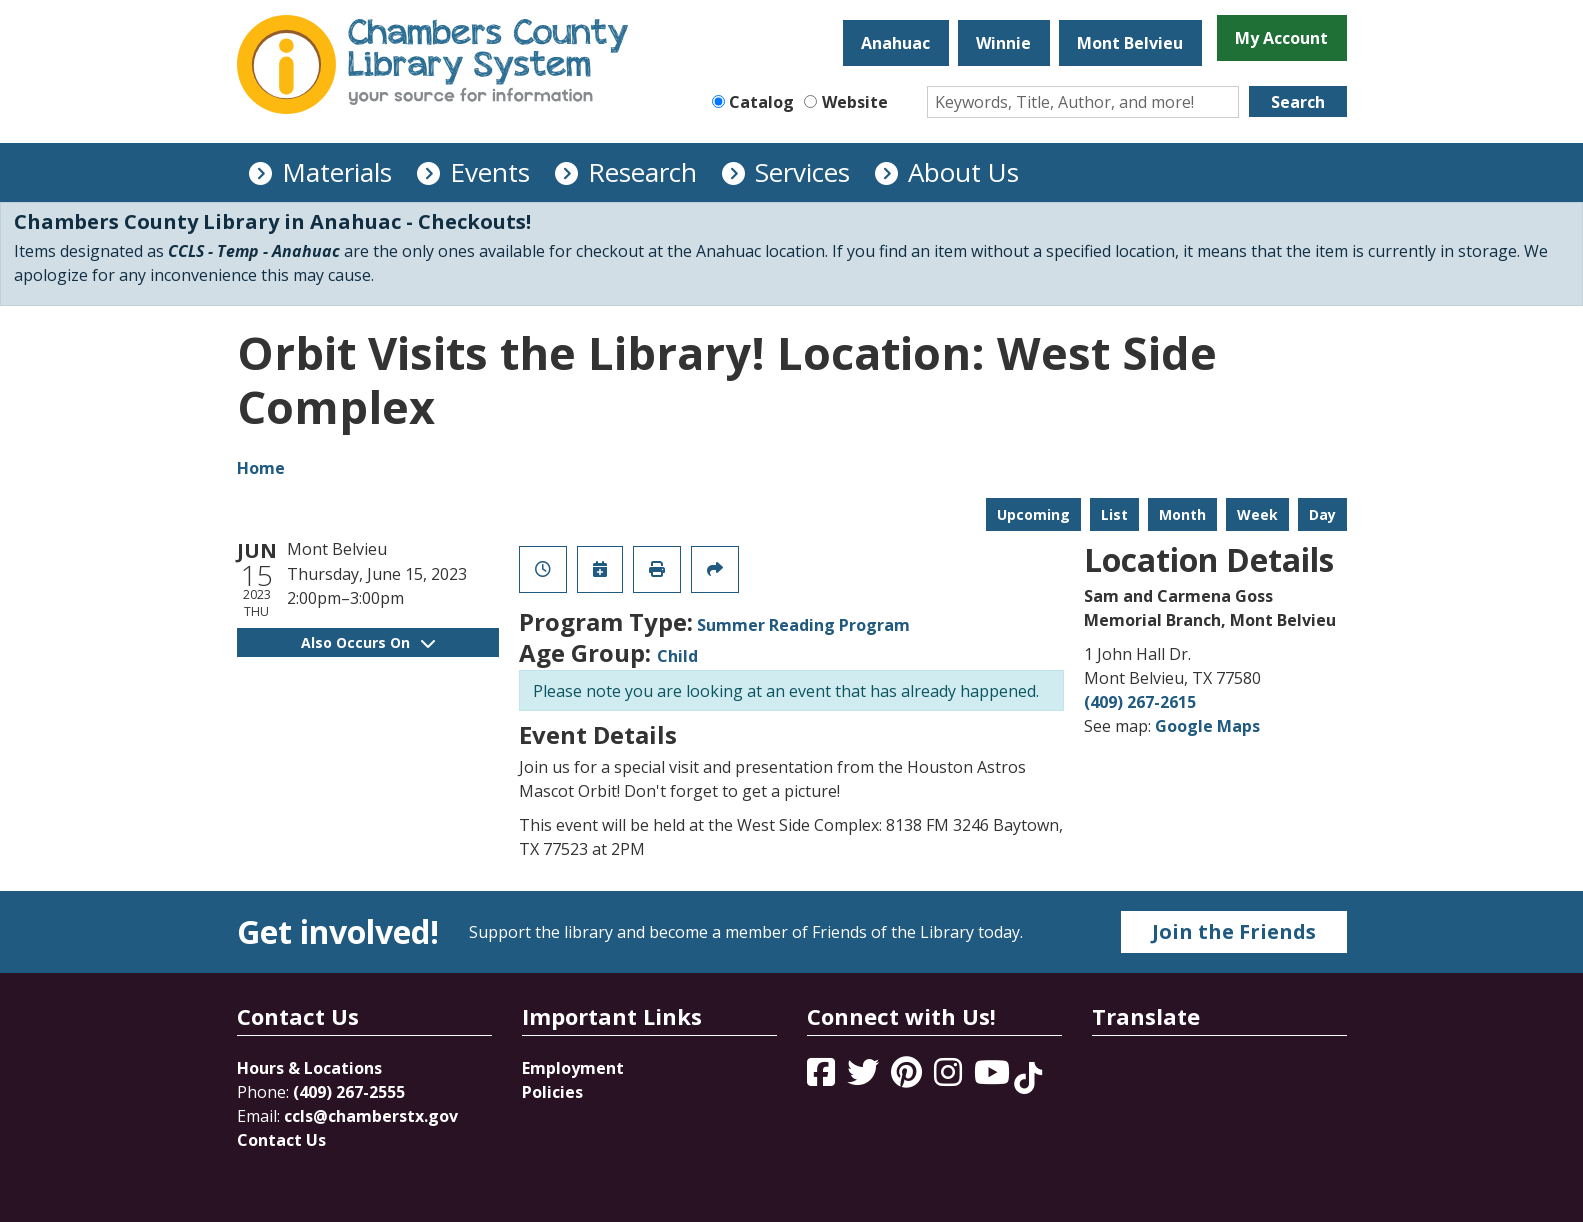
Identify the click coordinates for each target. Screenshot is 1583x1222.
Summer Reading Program (803, 625)
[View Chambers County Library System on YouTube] (994, 1078)
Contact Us (281, 1140)
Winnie (1003, 43)
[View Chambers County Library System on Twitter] (865, 1078)
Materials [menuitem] (337, 172)
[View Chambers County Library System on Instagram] (950, 1078)
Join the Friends (1234, 931)
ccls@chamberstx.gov (371, 1116)
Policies (552, 1092)
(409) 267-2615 (1140, 702)
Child (677, 656)
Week (1257, 514)
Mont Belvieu (1130, 43)
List (1114, 514)
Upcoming (1033, 514)
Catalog (761, 102)
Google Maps (1207, 726)
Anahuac (895, 43)
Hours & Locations (309, 1068)
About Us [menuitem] (963, 172)
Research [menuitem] (642, 172)
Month (1182, 514)
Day (1322, 514)
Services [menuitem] (802, 172)
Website (855, 102)
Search (1298, 102)
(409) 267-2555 (349, 1092)
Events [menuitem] (490, 172)
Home (261, 468)
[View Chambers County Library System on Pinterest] (908, 1078)
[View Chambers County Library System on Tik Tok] (1028, 1078)
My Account (1281, 38)
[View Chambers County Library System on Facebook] (823, 1078)
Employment (573, 1068)
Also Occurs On (368, 642)
